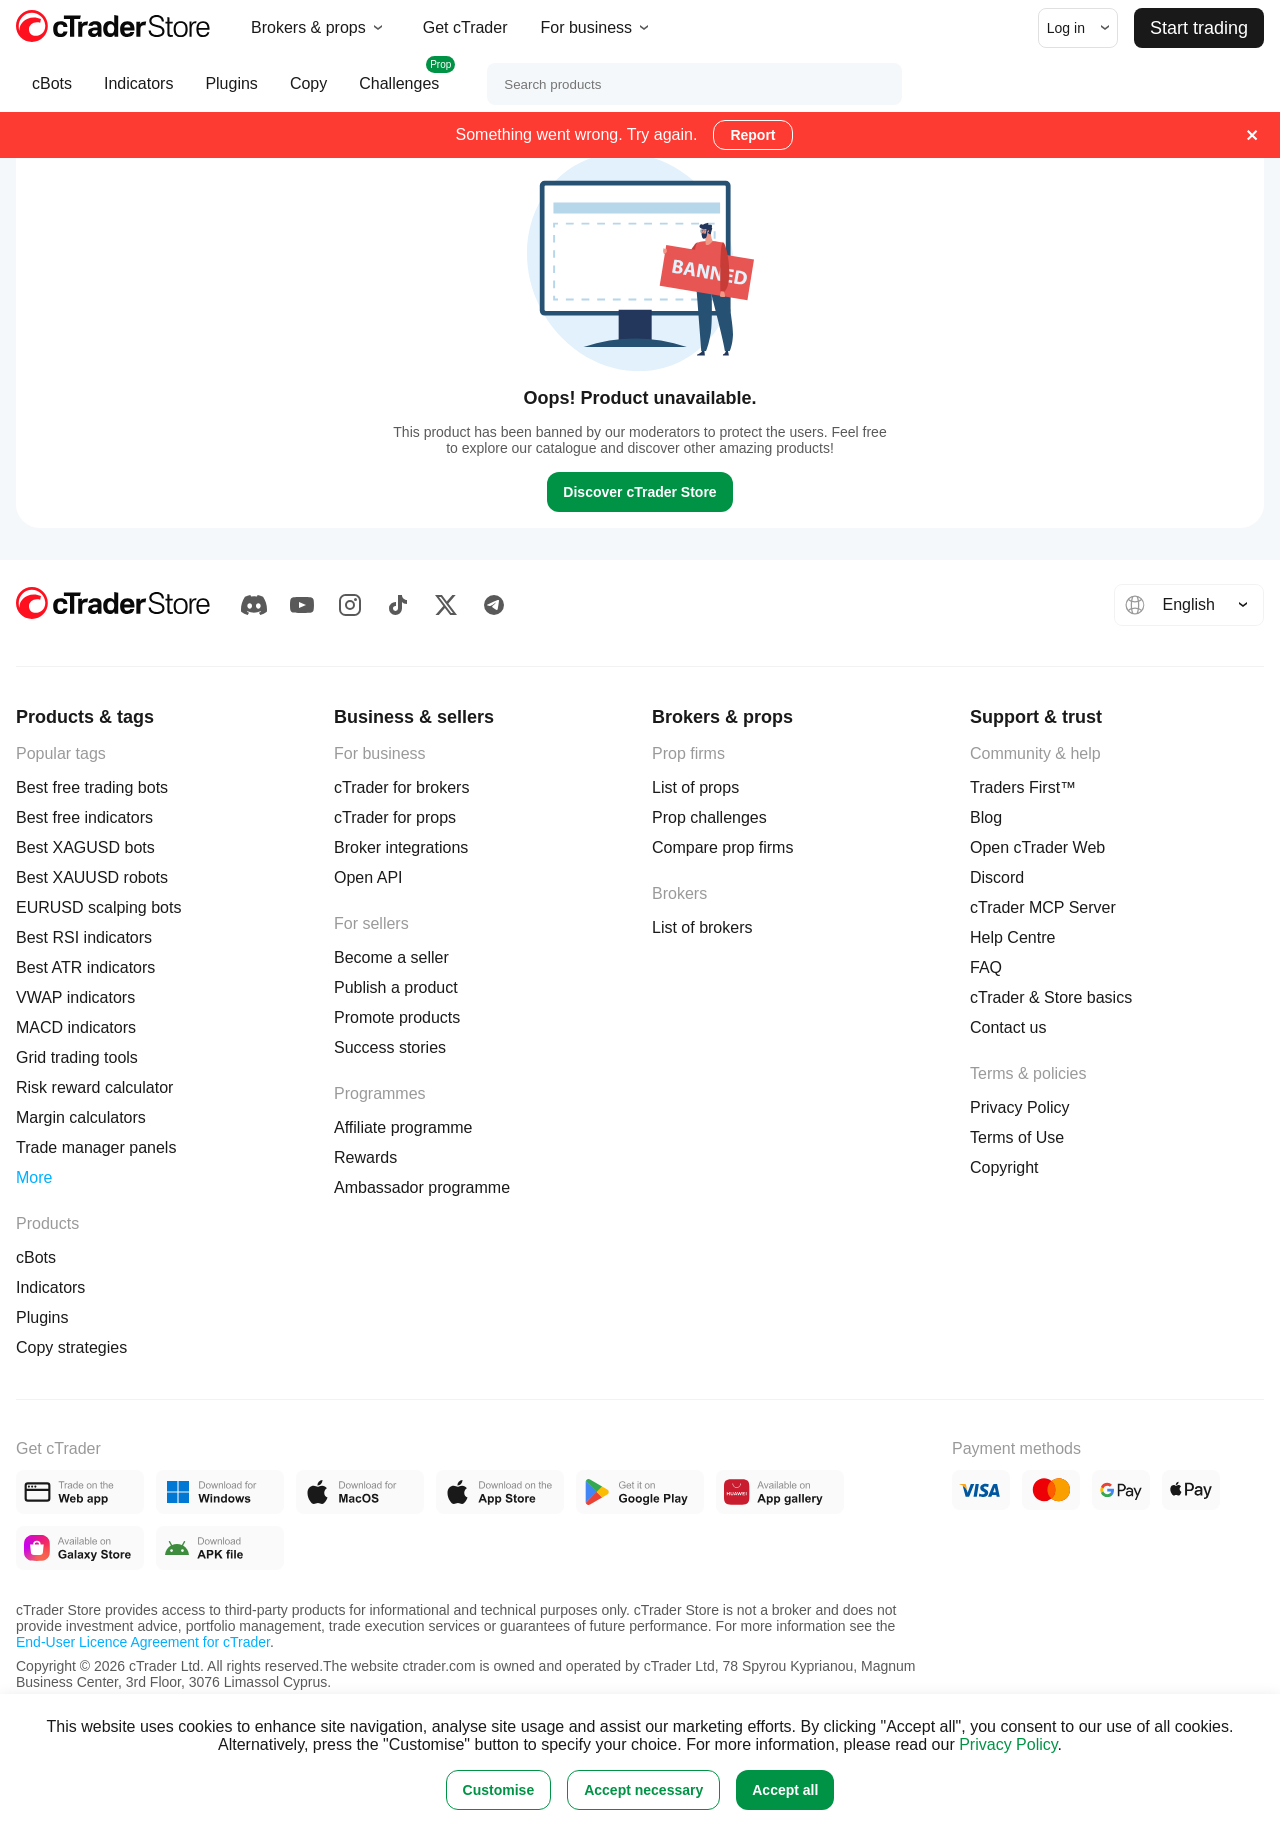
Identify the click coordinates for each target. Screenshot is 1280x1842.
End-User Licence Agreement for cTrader (143, 1642)
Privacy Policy (1008, 1744)
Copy (308, 93)
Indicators (138, 93)
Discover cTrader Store (639, 492)
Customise (499, 1790)
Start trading (1199, 28)
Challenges (399, 84)
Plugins (231, 93)
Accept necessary (643, 1790)
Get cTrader (465, 27)
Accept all (785, 1790)
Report (752, 135)
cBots (52, 93)
